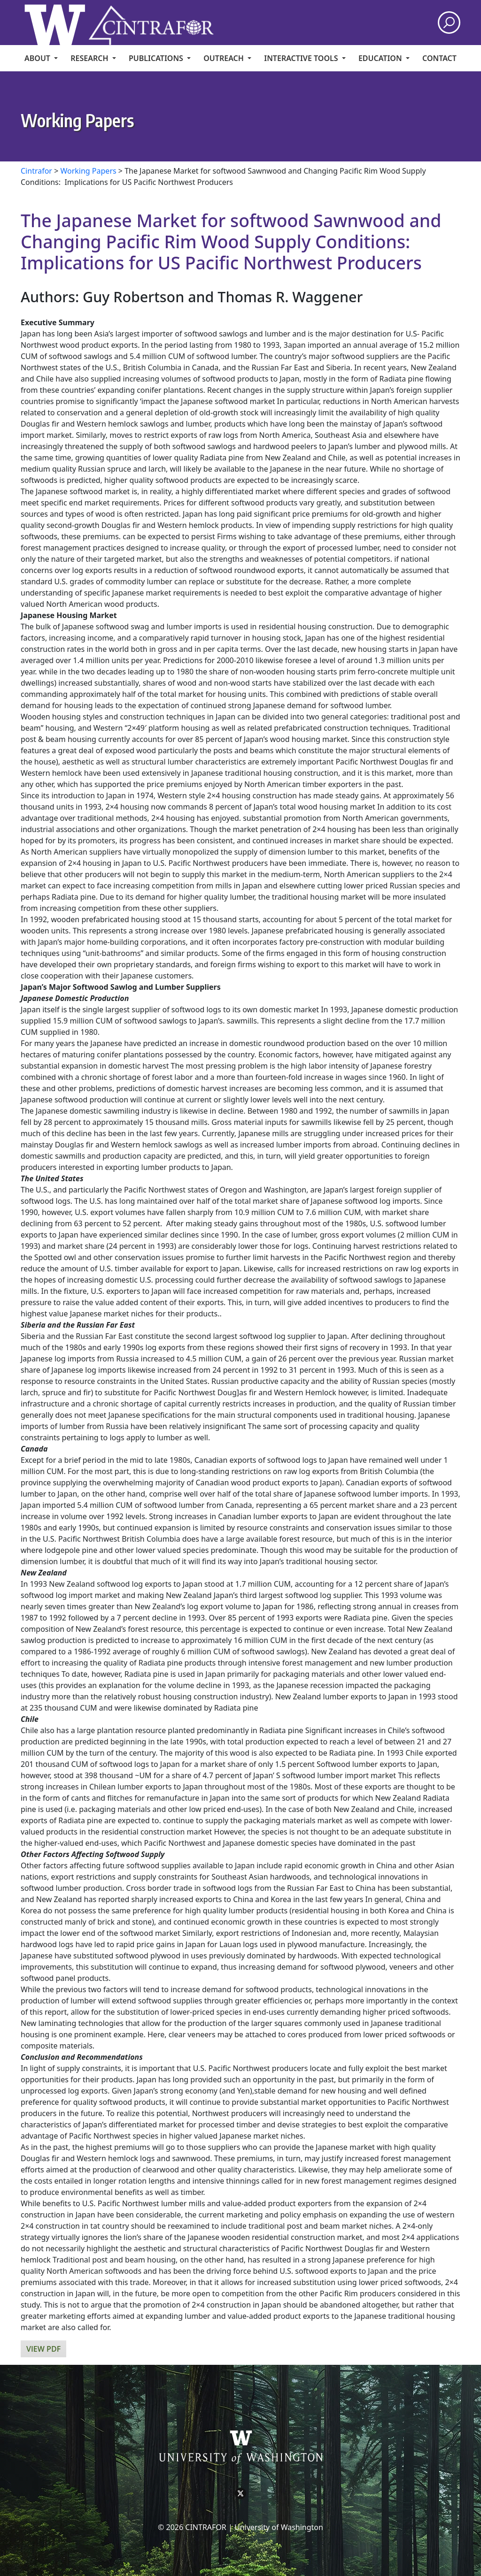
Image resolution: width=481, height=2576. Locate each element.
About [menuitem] (38, 58)
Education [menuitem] (381, 58)
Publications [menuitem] (157, 58)
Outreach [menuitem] (224, 58)
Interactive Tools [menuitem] (302, 58)
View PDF (43, 2349)
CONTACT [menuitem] (439, 58)
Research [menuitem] (90, 58)
